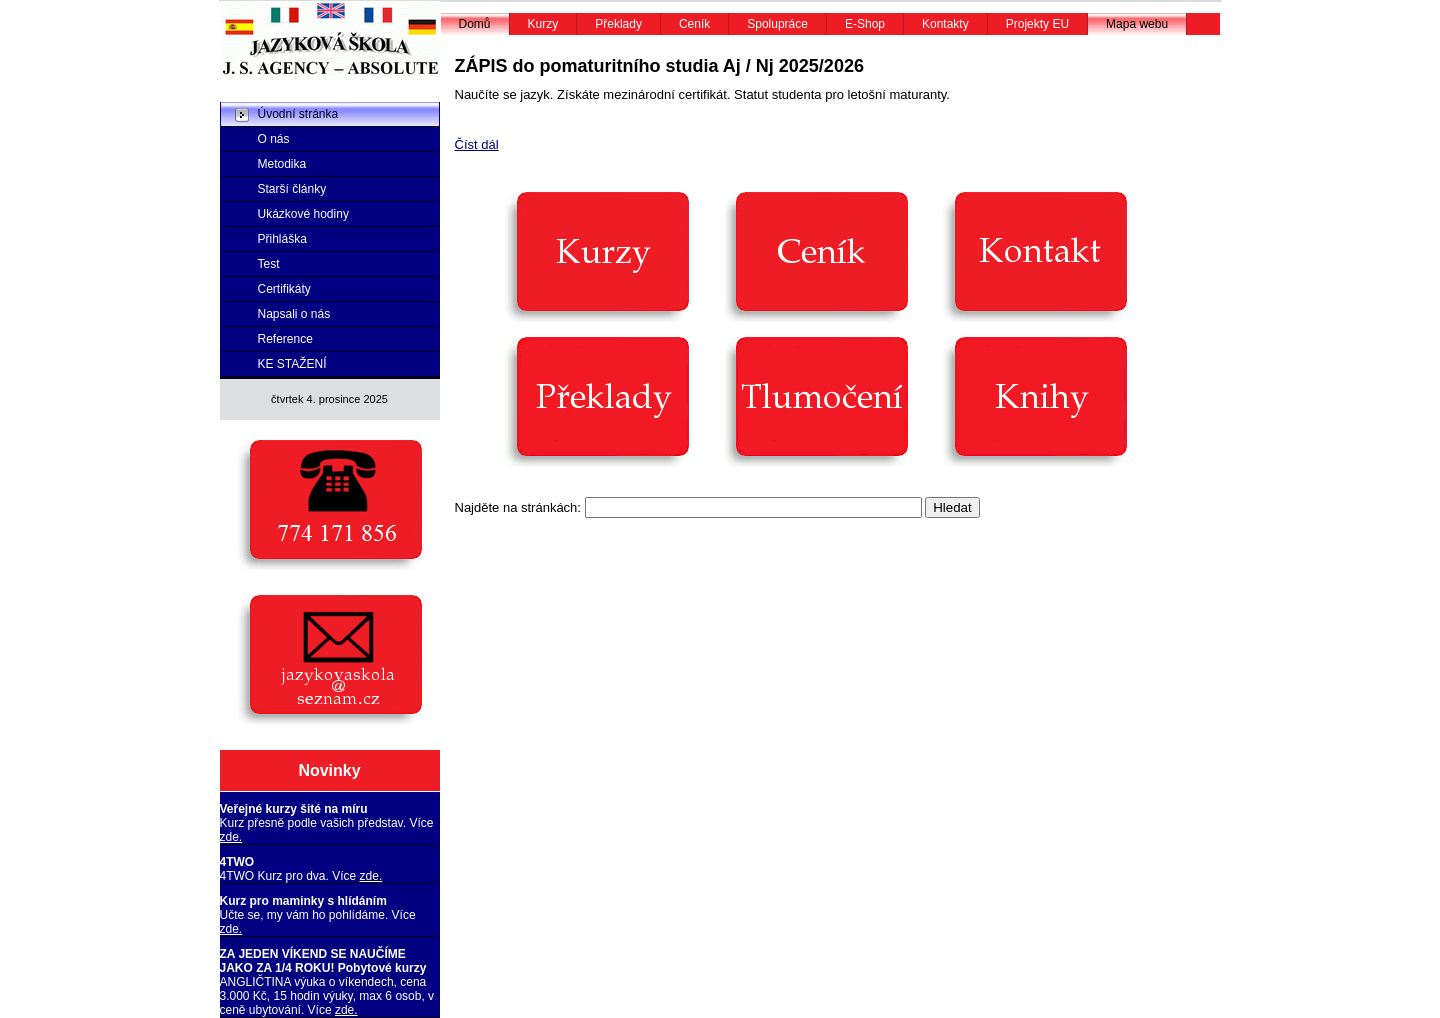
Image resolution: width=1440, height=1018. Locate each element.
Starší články (292, 189)
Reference (285, 339)
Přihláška (282, 239)
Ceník (694, 24)
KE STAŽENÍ (292, 364)
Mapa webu (1137, 24)
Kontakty (945, 24)
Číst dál (477, 144)
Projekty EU (1037, 24)
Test (269, 264)
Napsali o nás (294, 314)
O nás (274, 139)
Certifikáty (284, 289)
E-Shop (865, 24)
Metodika (282, 164)
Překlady (618, 24)
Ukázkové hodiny (303, 214)
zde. (231, 837)
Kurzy (543, 24)
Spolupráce (777, 24)
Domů (475, 24)
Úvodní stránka (298, 114)
